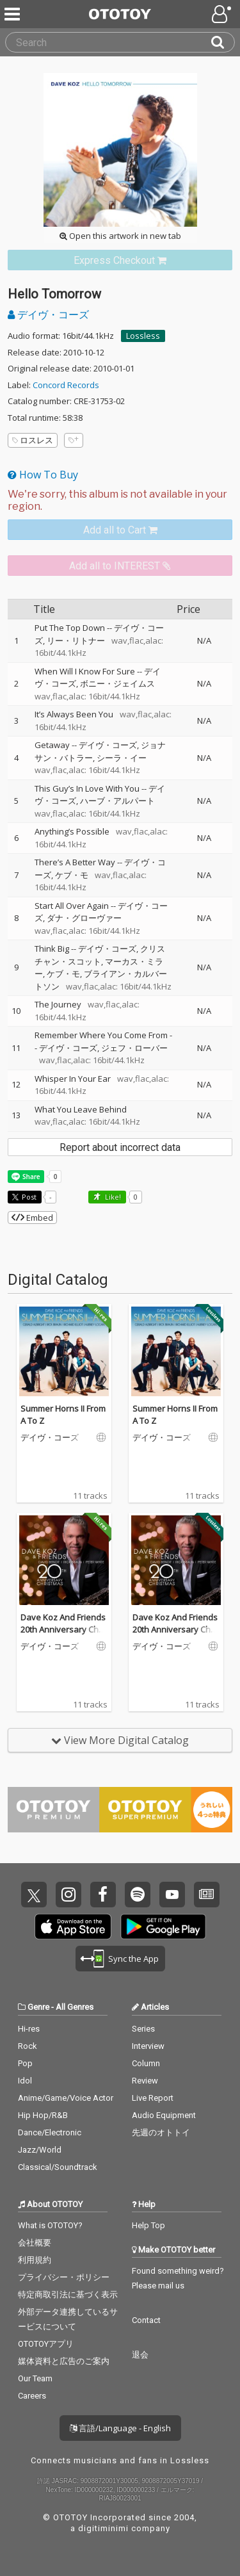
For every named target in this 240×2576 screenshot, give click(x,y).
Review (145, 2080)
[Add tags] (73, 440)
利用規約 (34, 2260)
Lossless (143, 335)
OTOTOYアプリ (46, 2344)
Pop (25, 2063)
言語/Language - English (120, 2428)
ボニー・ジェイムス (117, 683)
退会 (140, 2355)
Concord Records (66, 385)
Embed (32, 1217)
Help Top (148, 2225)
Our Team (35, 2378)
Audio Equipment (164, 2115)
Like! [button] (112, 1197)
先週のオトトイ (161, 2132)
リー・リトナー (76, 640)
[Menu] (13, 14)
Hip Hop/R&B (43, 2115)
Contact (146, 2320)
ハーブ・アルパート (117, 800)
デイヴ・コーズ (48, 314)
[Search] (222, 42)
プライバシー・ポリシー (63, 2277)
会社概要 (34, 2242)
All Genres (74, 2007)
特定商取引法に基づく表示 (68, 2294)
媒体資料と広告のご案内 (63, 2361)
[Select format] (120, 500)
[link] (120, 260)
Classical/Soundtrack (57, 2167)
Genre (38, 2007)
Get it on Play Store (163, 1926)
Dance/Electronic (49, 2132)
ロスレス (32, 440)
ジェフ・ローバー (134, 1048)
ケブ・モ (71, 875)
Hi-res (29, 2029)
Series (143, 2029)
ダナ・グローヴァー (84, 918)
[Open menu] (222, 14)
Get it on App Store (73, 1926)
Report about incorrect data (120, 1147)
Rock (27, 2046)
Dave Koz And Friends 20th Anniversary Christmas (63, 1629)
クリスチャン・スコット (100, 955)
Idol (25, 2080)
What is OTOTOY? (50, 2225)
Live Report (152, 2098)
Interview (148, 2046)
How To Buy (43, 475)
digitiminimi (103, 2528)
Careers (32, 2396)
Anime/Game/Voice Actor (65, 2098)
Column (146, 2063)
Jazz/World (39, 2150)
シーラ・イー (122, 757)
